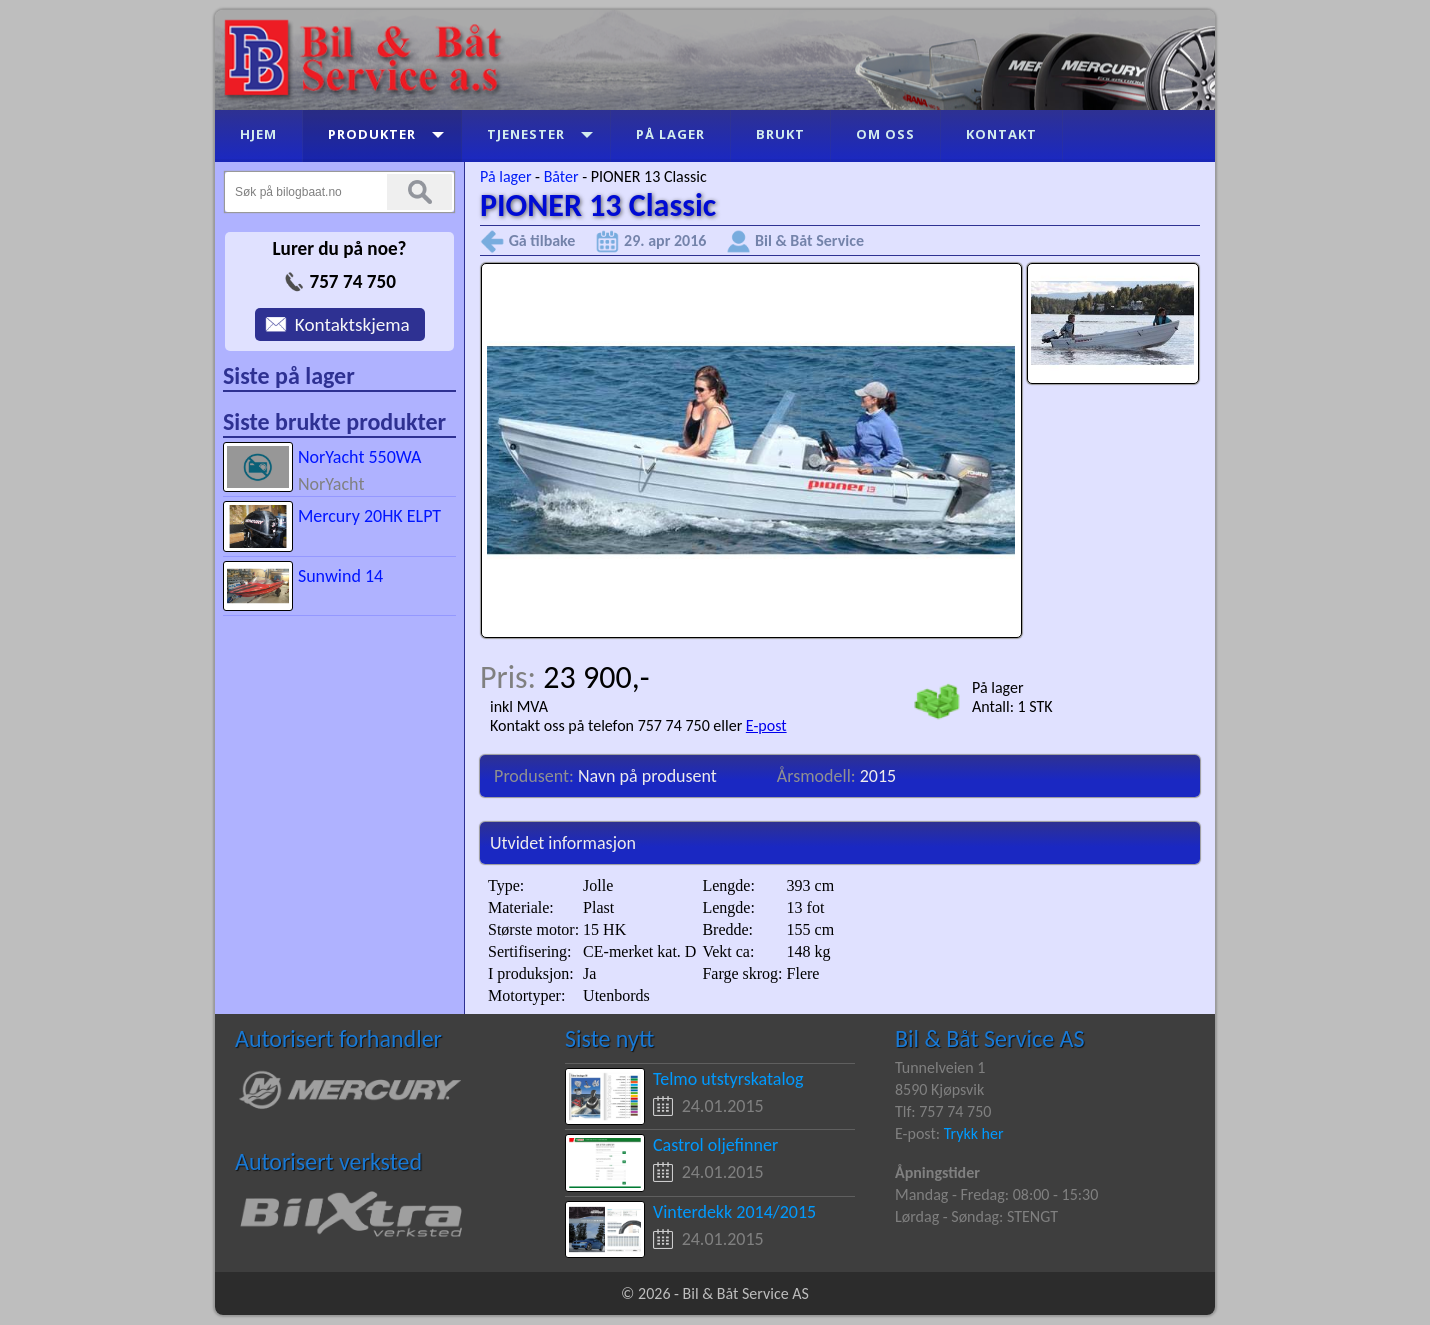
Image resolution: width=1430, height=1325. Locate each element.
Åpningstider (937, 1172)
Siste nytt (609, 1038)
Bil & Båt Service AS (989, 1038)
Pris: (511, 677)
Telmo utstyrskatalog (728, 1079)
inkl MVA (519, 706)
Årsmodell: (818, 776)
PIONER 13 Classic (649, 176)
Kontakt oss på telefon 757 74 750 (600, 725)
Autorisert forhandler (338, 1038)
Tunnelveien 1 (940, 1067)
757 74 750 (352, 281)
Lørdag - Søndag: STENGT (976, 1216)
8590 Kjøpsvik (939, 1089)
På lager (505, 176)
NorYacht (331, 484)
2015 (878, 776)
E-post (766, 725)
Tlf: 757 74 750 (943, 1111)
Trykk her (974, 1133)
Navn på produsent (647, 776)
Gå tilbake (542, 240)
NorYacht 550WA (360, 457)
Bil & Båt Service (809, 240)
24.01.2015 (723, 1106)
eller (729, 725)
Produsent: (536, 776)
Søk (419, 192)
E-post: (919, 1133)
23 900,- (596, 677)
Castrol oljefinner (715, 1145)
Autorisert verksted (328, 1161)
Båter (561, 176)
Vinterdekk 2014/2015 (734, 1212)
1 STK (1035, 706)
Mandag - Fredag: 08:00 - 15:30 (996, 1194)
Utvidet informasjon (563, 843)
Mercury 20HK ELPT (369, 516)
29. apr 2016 (665, 240)
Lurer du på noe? (339, 248)
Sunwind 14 (340, 576)
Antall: (995, 706)
